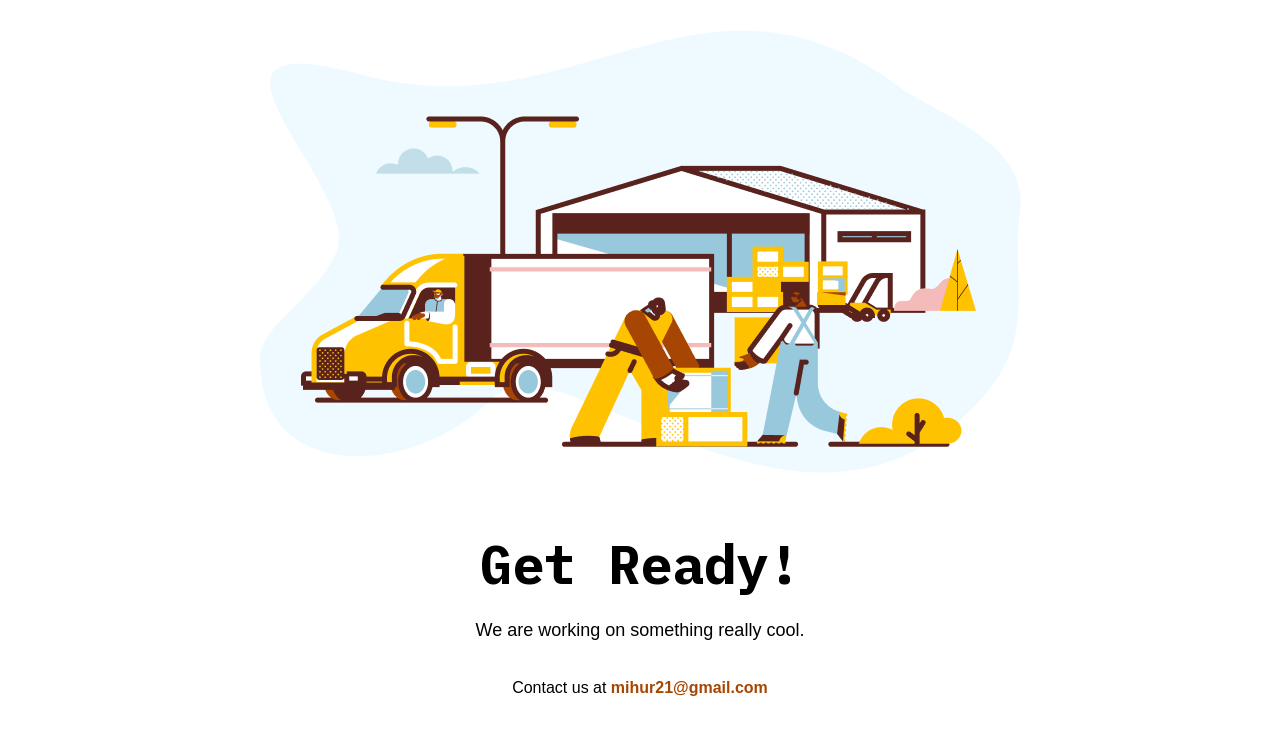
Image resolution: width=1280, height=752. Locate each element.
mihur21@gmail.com (689, 687)
